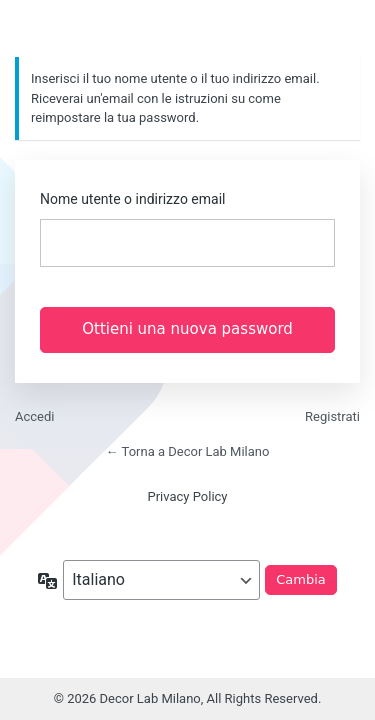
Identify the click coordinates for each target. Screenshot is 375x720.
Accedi (34, 416)
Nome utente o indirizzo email (132, 199)
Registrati (332, 416)
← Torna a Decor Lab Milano (188, 451)
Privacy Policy (187, 496)
